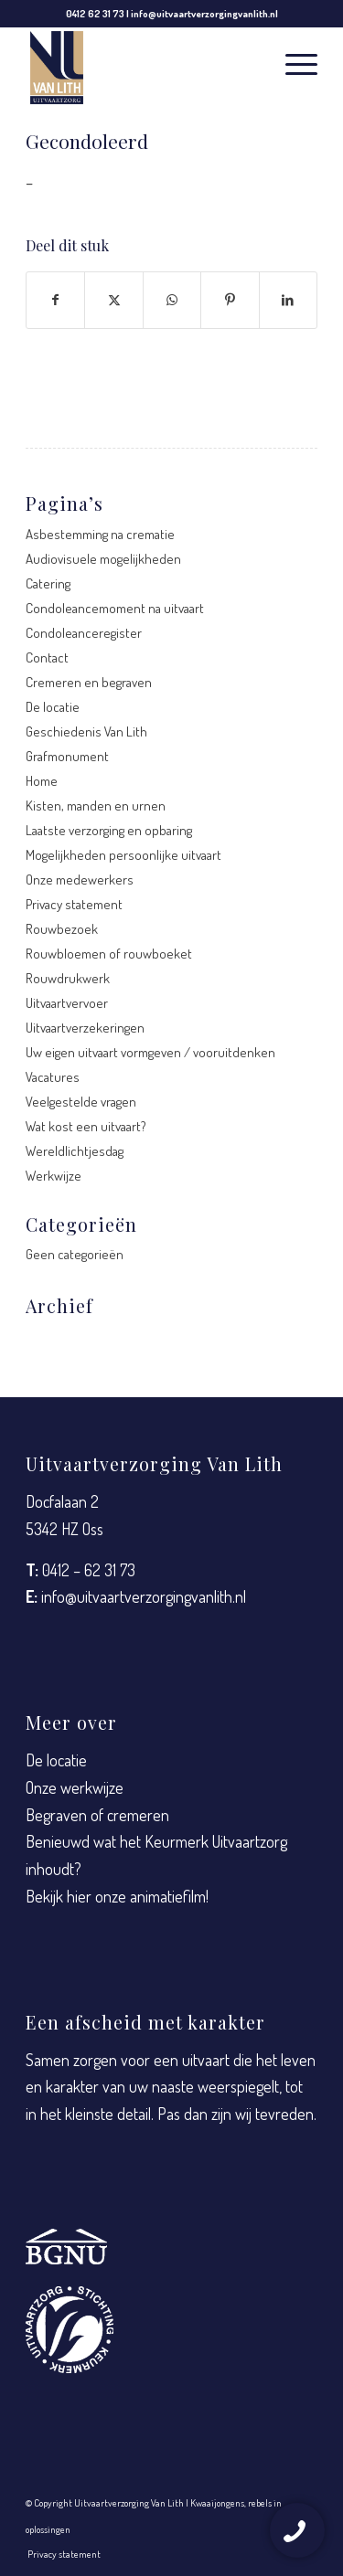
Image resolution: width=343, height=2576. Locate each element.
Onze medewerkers (80, 879)
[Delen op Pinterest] (229, 300)
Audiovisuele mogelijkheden (103, 558)
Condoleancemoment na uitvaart (115, 608)
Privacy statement (74, 904)
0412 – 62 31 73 (88, 1570)
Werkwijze (53, 1175)
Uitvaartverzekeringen (85, 1027)
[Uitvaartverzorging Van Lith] (142, 68)
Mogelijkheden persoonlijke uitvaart (123, 855)
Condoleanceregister (84, 632)
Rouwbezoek (62, 929)
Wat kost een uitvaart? (86, 1126)
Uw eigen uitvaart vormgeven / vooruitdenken (150, 1052)
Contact (47, 657)
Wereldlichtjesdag (74, 1151)
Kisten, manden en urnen (96, 805)
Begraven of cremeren (97, 1815)
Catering (48, 583)
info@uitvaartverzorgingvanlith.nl (204, 13)
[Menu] (292, 63)
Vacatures (53, 1077)
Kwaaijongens (217, 2502)
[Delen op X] (113, 300)
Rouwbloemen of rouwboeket (109, 953)
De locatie (53, 707)
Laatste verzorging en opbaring (109, 830)
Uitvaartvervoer (67, 1003)
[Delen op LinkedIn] (288, 300)
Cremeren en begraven (89, 682)
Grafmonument (67, 756)
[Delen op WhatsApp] (172, 300)
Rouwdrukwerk (68, 978)
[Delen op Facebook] (55, 300)
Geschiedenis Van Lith (86, 731)
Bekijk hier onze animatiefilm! (117, 1896)
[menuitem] (292, 63)
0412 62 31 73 (95, 13)
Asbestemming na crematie (100, 534)
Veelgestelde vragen (81, 1101)
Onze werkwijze (74, 1787)
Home (42, 781)
